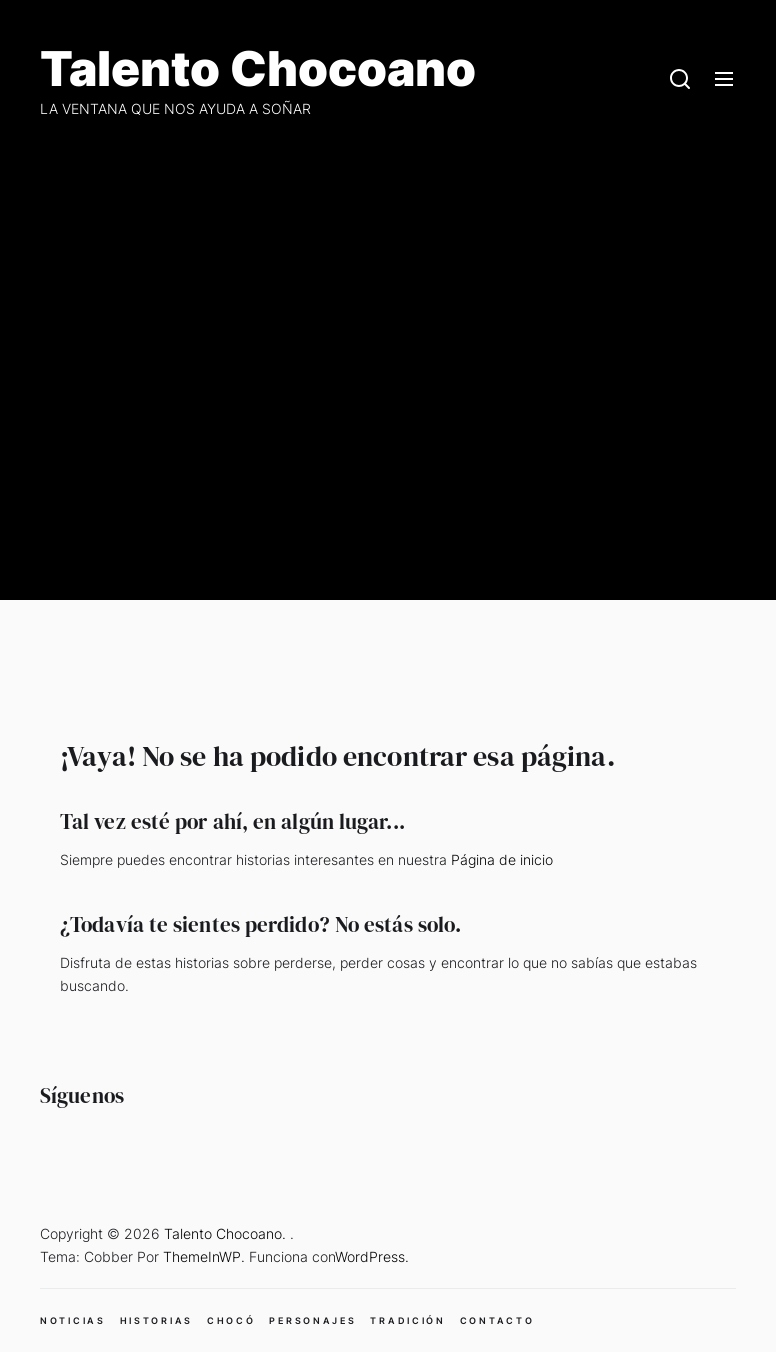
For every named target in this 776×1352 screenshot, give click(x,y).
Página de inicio (502, 859)
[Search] (680, 80)
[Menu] (724, 80)
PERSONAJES (312, 1320)
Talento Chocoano (258, 69)
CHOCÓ (231, 1320)
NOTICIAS (73, 1320)
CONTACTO (497, 1320)
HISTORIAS (156, 1320)
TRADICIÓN (407, 1320)
